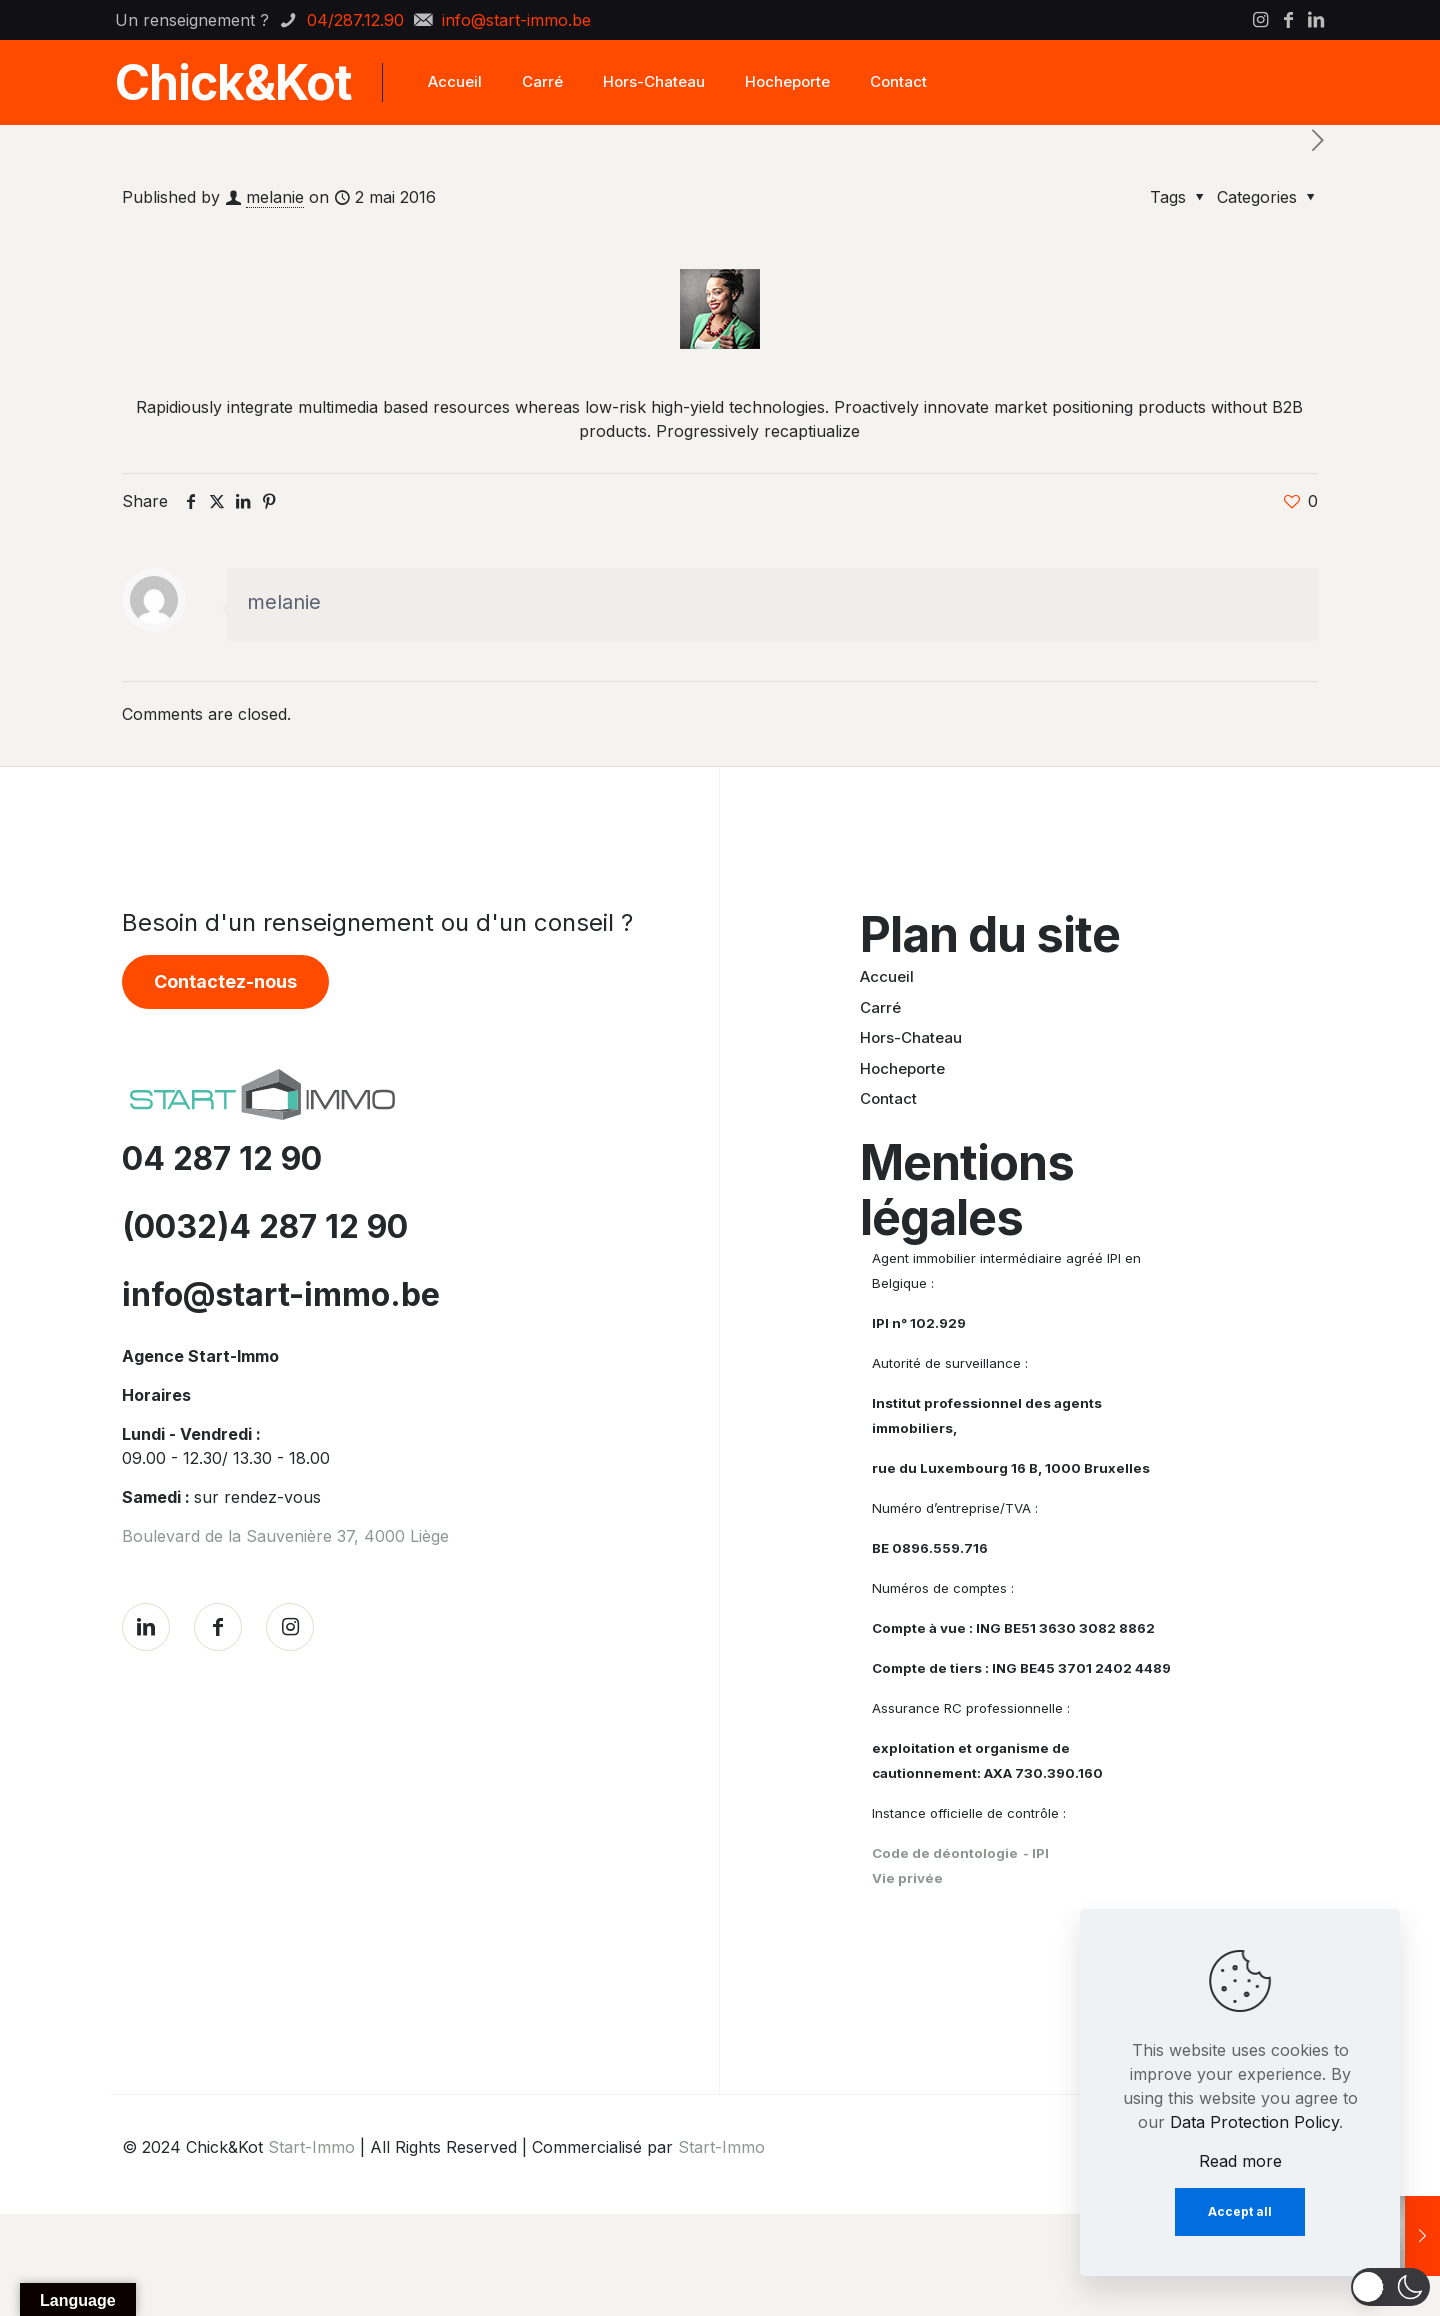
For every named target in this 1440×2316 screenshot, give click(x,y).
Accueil (887, 976)
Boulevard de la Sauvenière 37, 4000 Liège (285, 1536)
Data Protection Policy (1254, 2122)
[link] (262, 1094)
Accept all (1240, 2211)
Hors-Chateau (911, 1037)
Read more (1240, 2161)
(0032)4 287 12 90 (265, 1226)
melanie (275, 197)
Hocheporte (902, 1068)
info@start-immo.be (281, 1294)
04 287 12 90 (222, 1158)
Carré (880, 1007)
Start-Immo (311, 2147)
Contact (888, 1098)
